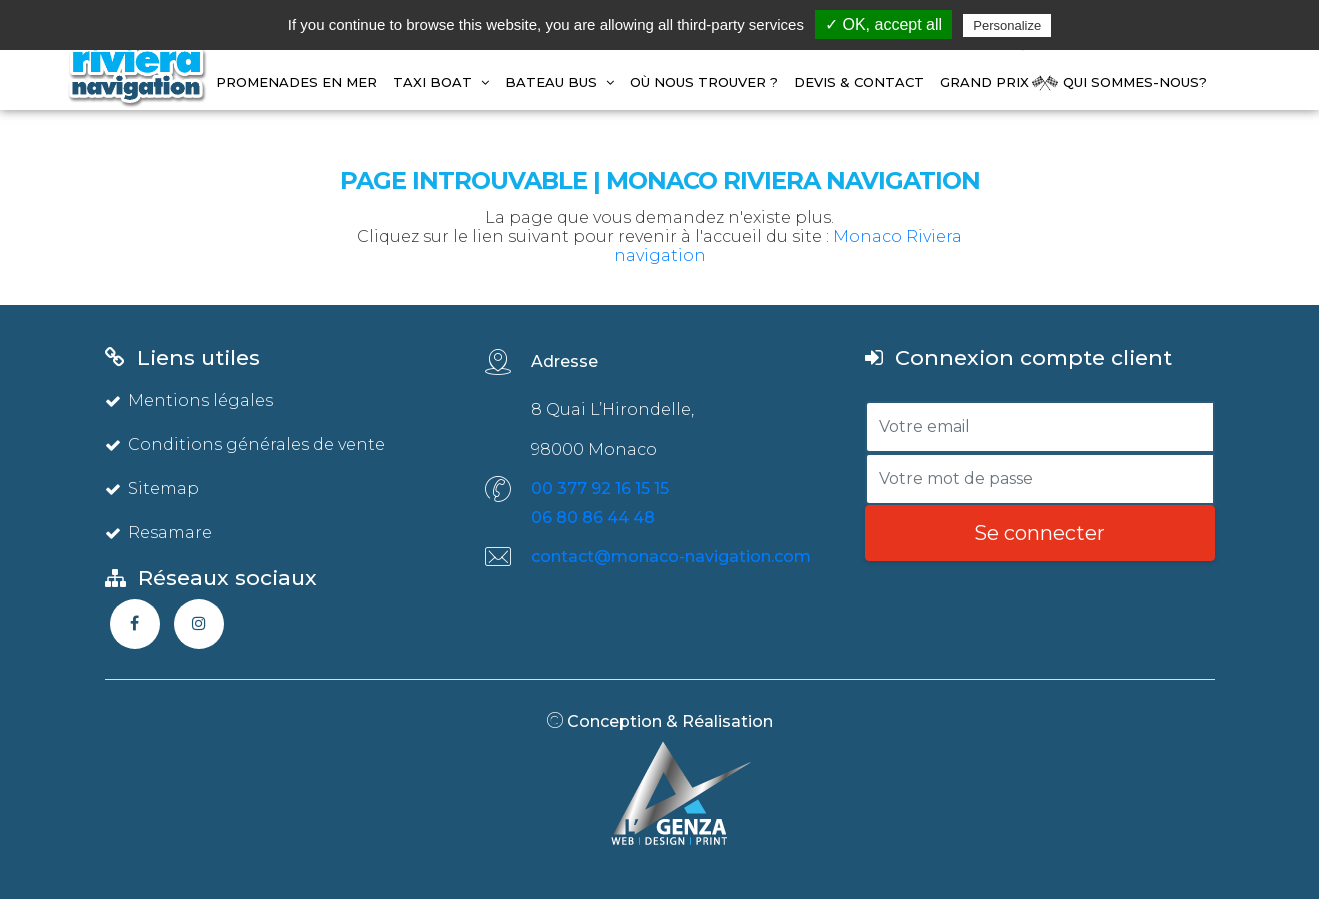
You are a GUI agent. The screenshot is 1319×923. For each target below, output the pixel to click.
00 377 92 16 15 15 (600, 488)
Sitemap (152, 488)
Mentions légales (189, 400)
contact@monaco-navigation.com (671, 556)
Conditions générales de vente (245, 444)
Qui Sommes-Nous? (1135, 82)
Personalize (1007, 25)
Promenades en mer (296, 82)
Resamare (158, 532)
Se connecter (1039, 533)
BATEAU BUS (559, 82)
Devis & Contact (859, 82)
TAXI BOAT (441, 82)
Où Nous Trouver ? (704, 82)
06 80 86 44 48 (593, 517)
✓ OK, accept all (883, 24)
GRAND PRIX (984, 82)
